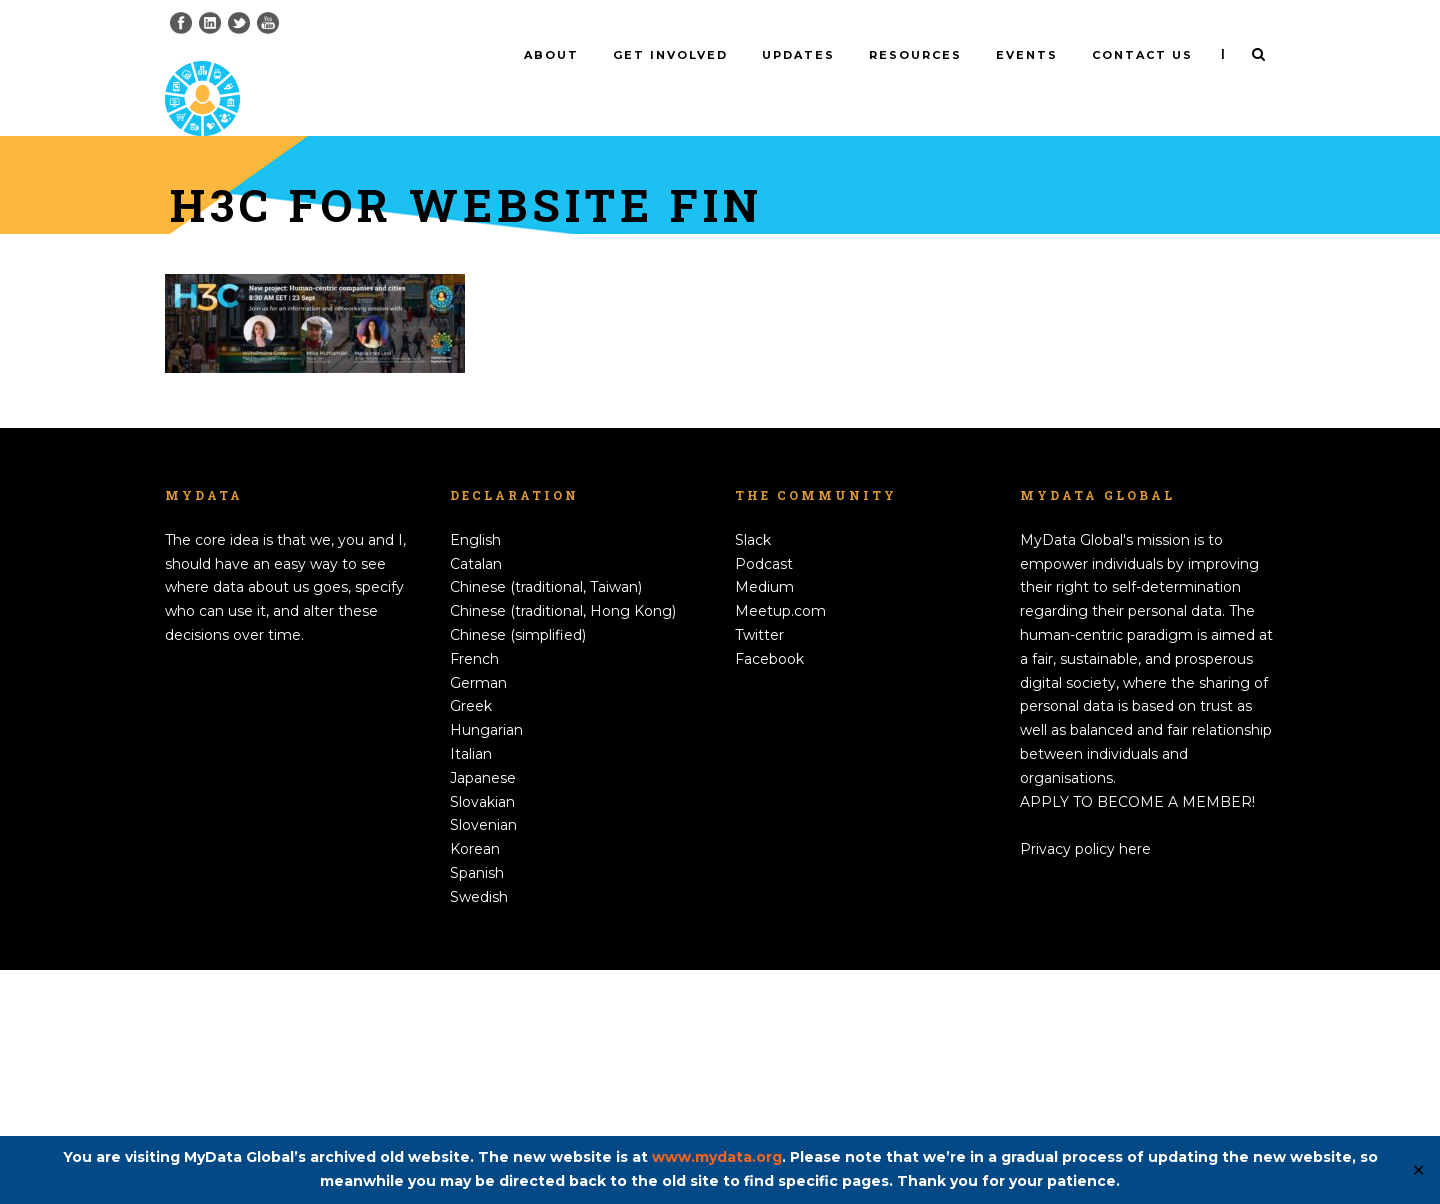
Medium (764, 821)
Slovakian (482, 1036)
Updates (798, 55)
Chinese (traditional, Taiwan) (546, 821)
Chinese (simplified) (518, 869)
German (478, 917)
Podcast (764, 798)
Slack (753, 774)
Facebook (769, 893)
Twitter (759, 869)
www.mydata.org (717, 1157)
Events (1027, 55)
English (475, 774)
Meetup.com (780, 845)
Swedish (479, 1131)
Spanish (477, 1107)
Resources (915, 55)
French (474, 893)
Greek (471, 940)
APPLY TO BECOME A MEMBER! (1137, 1036)
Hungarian (486, 964)
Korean (475, 1083)
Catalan (476, 798)
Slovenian (483, 1059)
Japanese (483, 1012)
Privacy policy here (1085, 1083)
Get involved (670, 55)
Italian (471, 988)
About (551, 55)
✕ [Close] (1418, 1170)
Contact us (1142, 55)
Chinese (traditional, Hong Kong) (563, 845)
